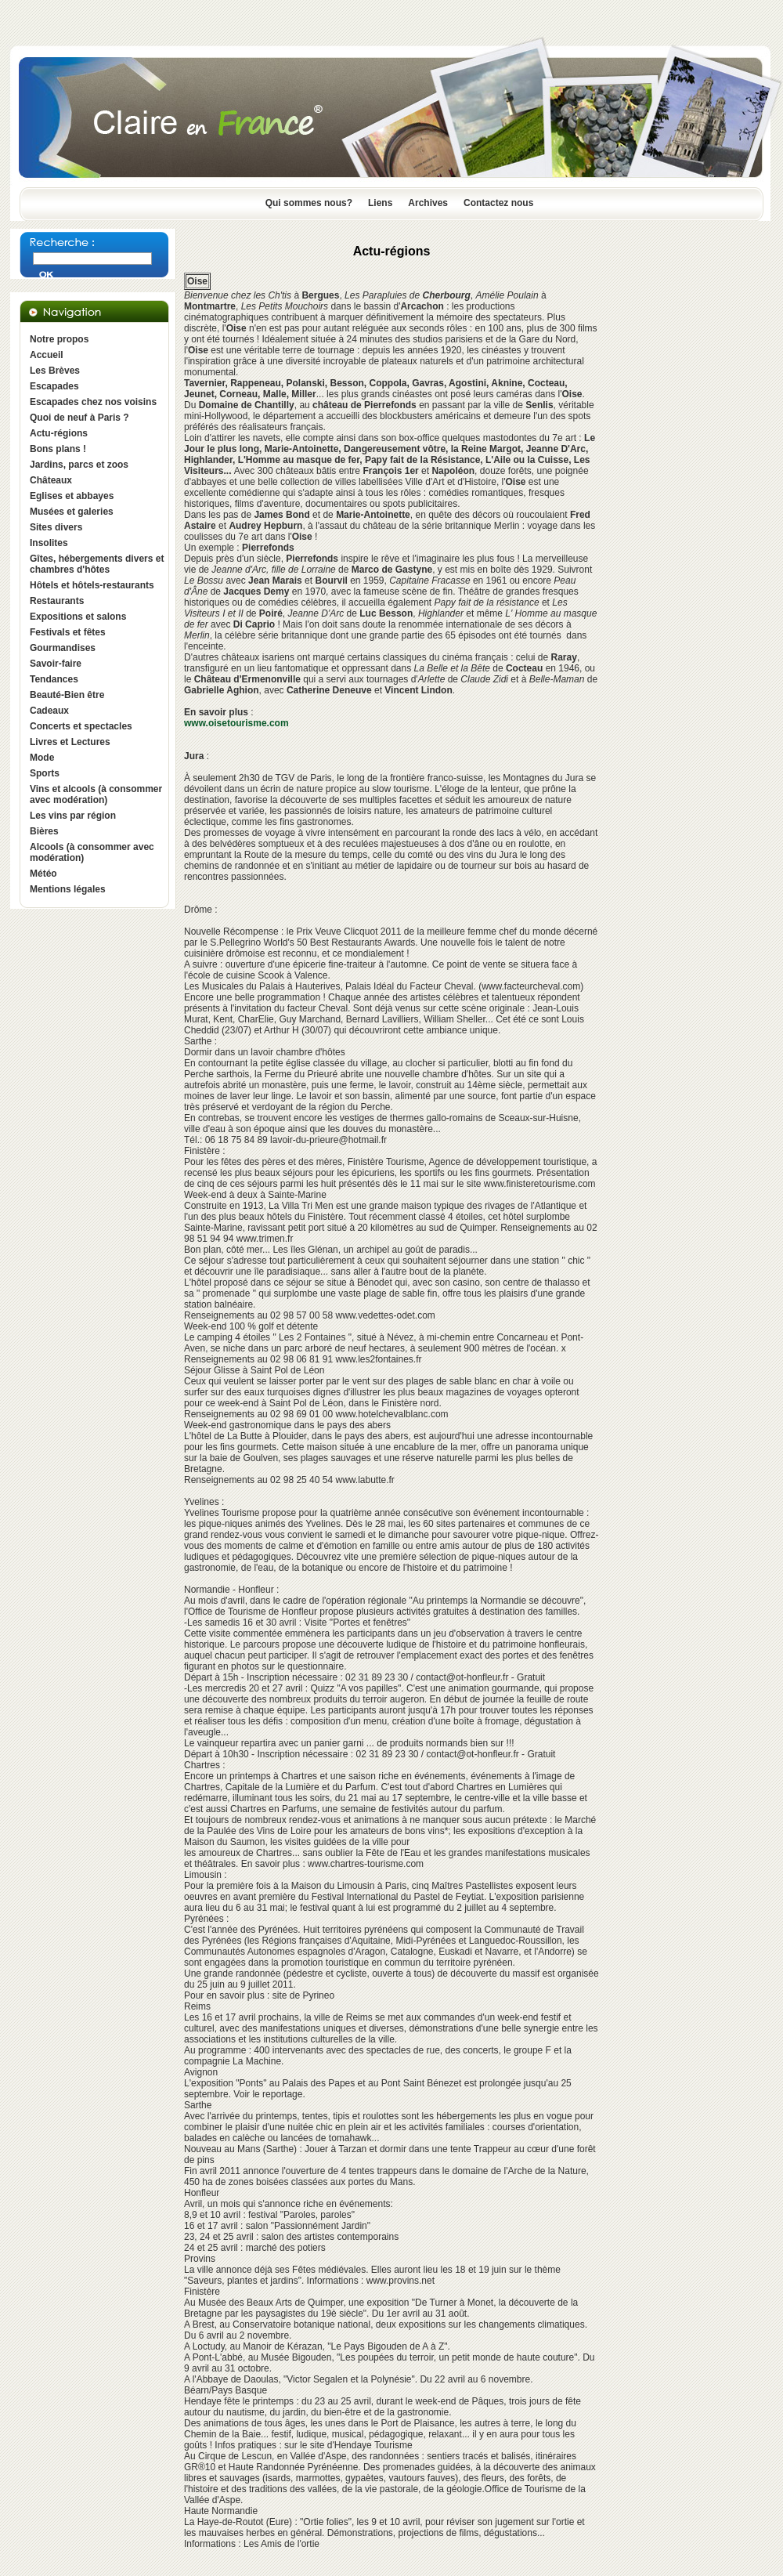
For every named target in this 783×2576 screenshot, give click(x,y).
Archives (428, 202)
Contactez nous (498, 202)
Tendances (54, 679)
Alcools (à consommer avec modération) (92, 852)
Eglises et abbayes (72, 495)
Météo (43, 873)
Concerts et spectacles (81, 726)
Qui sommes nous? (308, 202)
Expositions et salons (78, 616)
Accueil (46, 354)
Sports (45, 773)
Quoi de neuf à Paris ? (79, 417)
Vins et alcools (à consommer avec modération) (96, 794)
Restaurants (57, 600)
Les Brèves (55, 370)
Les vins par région (73, 815)
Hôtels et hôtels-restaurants (92, 585)
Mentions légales (68, 889)
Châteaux (51, 480)
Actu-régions (59, 433)
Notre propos (59, 339)
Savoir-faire (55, 663)
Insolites (49, 542)
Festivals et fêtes (68, 632)
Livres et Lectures (70, 741)
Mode (42, 757)
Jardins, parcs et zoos (79, 464)
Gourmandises (63, 647)
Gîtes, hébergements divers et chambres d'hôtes (97, 564)
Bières (44, 831)
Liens (380, 202)
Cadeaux (49, 710)
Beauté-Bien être (67, 694)
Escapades (54, 386)
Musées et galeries (72, 511)
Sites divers (56, 527)
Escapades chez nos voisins (93, 401)
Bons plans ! (58, 448)
